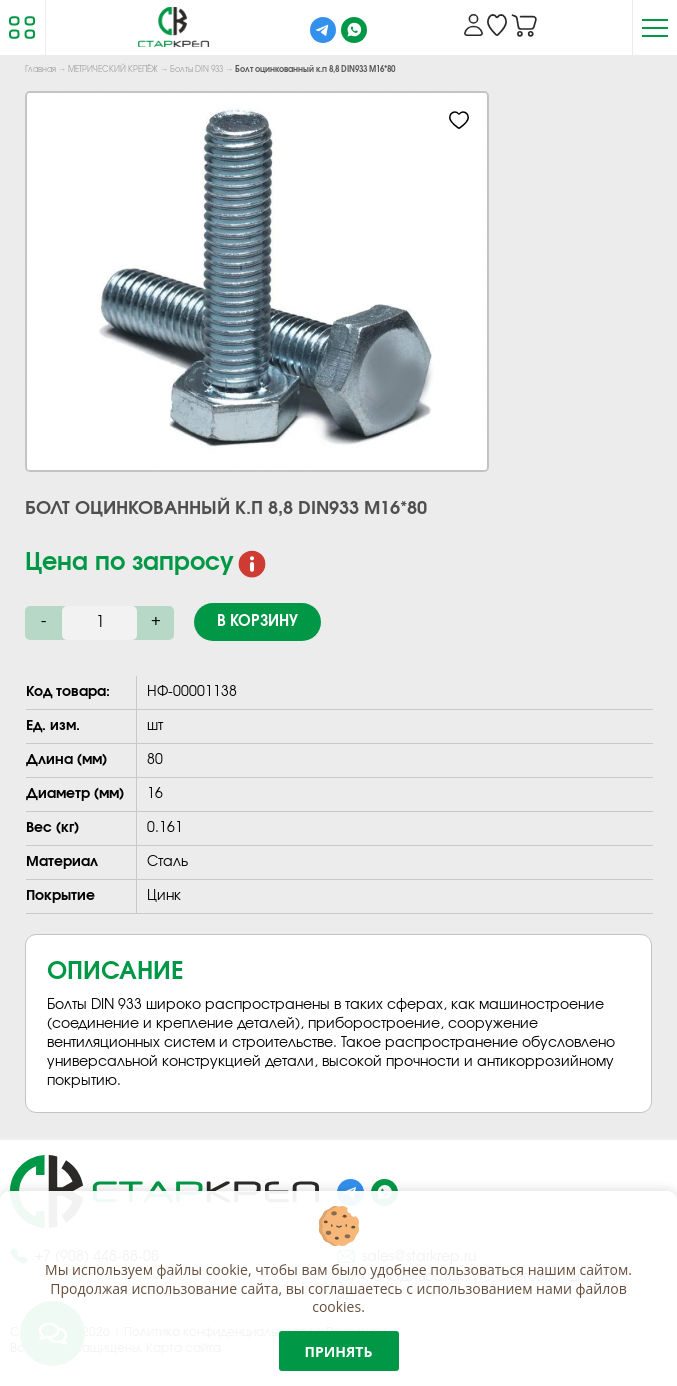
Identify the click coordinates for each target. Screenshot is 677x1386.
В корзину (257, 621)
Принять (339, 1351)
